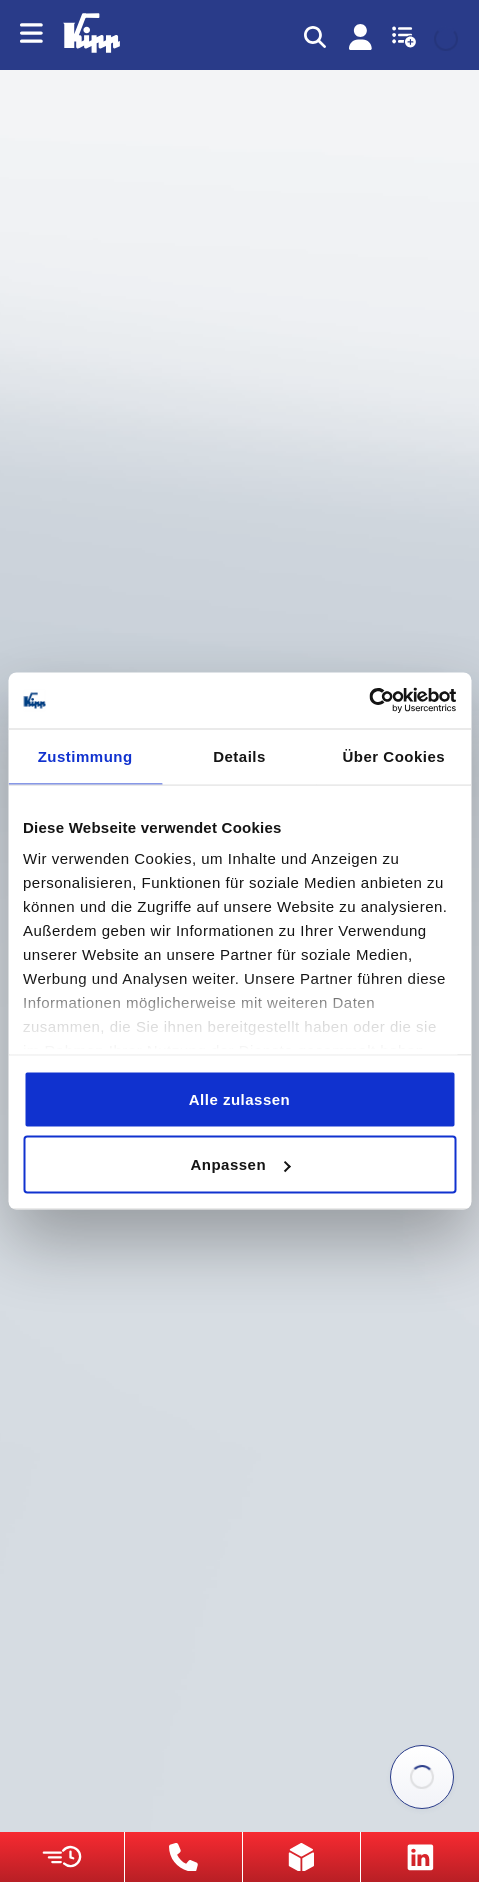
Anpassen (240, 1164)
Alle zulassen (240, 1098)
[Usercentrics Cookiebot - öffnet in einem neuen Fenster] (368, 701)
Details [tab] (239, 755)
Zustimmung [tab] (85, 755)
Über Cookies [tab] (393, 755)
